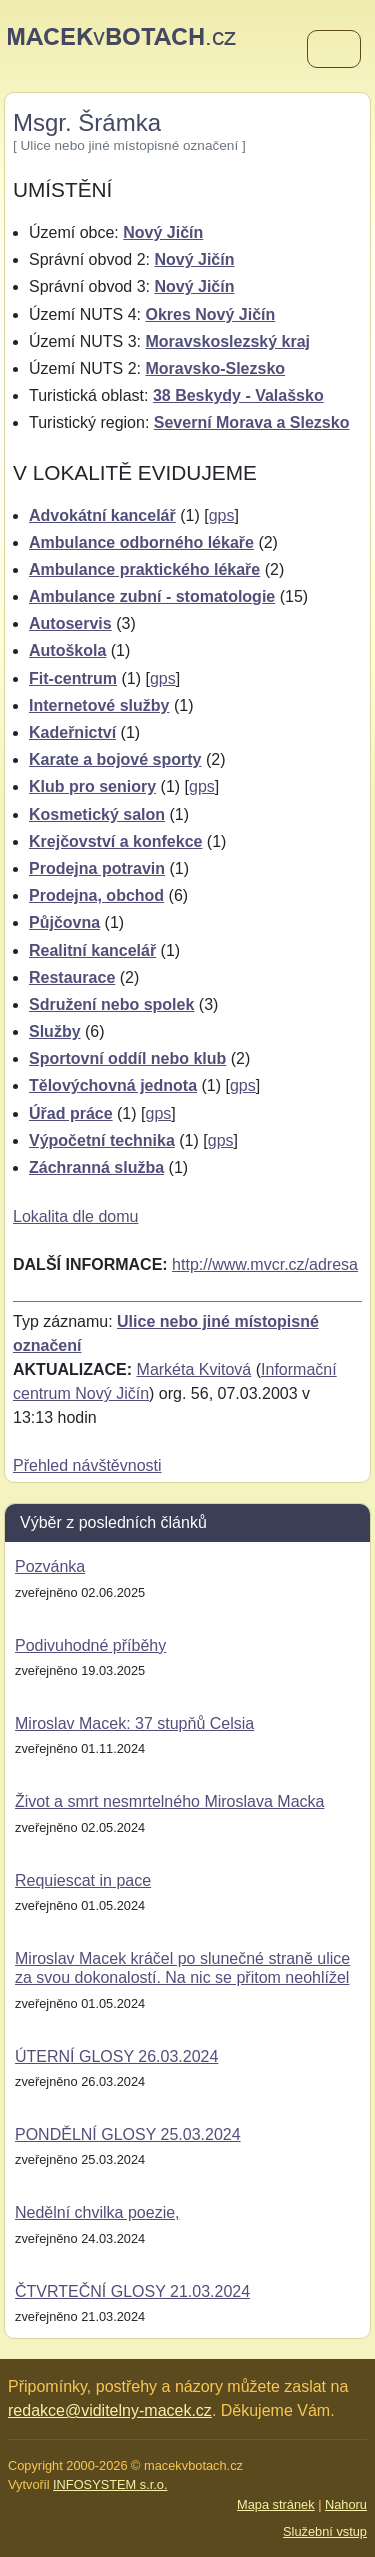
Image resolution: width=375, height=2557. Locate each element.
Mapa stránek (276, 2504)
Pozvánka (50, 1566)
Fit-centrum (73, 678)
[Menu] (334, 50)
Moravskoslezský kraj (227, 341)
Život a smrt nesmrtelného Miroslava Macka (169, 1801)
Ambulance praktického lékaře (144, 569)
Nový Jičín (163, 232)
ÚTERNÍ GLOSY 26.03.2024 (116, 2056)
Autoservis (70, 623)
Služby (55, 1031)
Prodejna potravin (97, 868)
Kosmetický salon (97, 814)
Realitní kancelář (92, 950)
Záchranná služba (96, 1167)
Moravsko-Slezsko (215, 368)
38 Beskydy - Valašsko (238, 395)
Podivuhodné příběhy (90, 1645)
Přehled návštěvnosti (87, 1465)
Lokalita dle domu (75, 1216)
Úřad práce (71, 1113)
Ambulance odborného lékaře (141, 542)
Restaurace (72, 977)
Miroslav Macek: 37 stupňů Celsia (134, 1723)
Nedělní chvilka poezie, (97, 2212)
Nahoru (346, 2504)
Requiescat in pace (83, 1880)
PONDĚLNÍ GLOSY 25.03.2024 (128, 2134)
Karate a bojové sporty (115, 759)
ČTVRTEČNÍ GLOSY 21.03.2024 (132, 2291)
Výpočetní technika (102, 1140)
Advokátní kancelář (102, 515)
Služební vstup (325, 2531)
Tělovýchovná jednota (113, 1085)
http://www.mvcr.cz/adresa (265, 1264)
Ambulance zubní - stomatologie (152, 596)
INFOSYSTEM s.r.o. (110, 2484)
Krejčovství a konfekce (115, 841)
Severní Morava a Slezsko (252, 422)
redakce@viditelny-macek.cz (110, 2410)
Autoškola (67, 650)
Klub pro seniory (92, 786)
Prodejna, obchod (96, 895)
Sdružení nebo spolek (111, 1004)
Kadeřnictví (72, 732)
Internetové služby (99, 705)
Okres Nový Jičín (210, 314)
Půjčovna (64, 922)
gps (222, 515)
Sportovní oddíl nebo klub (127, 1058)
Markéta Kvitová (194, 1369)
